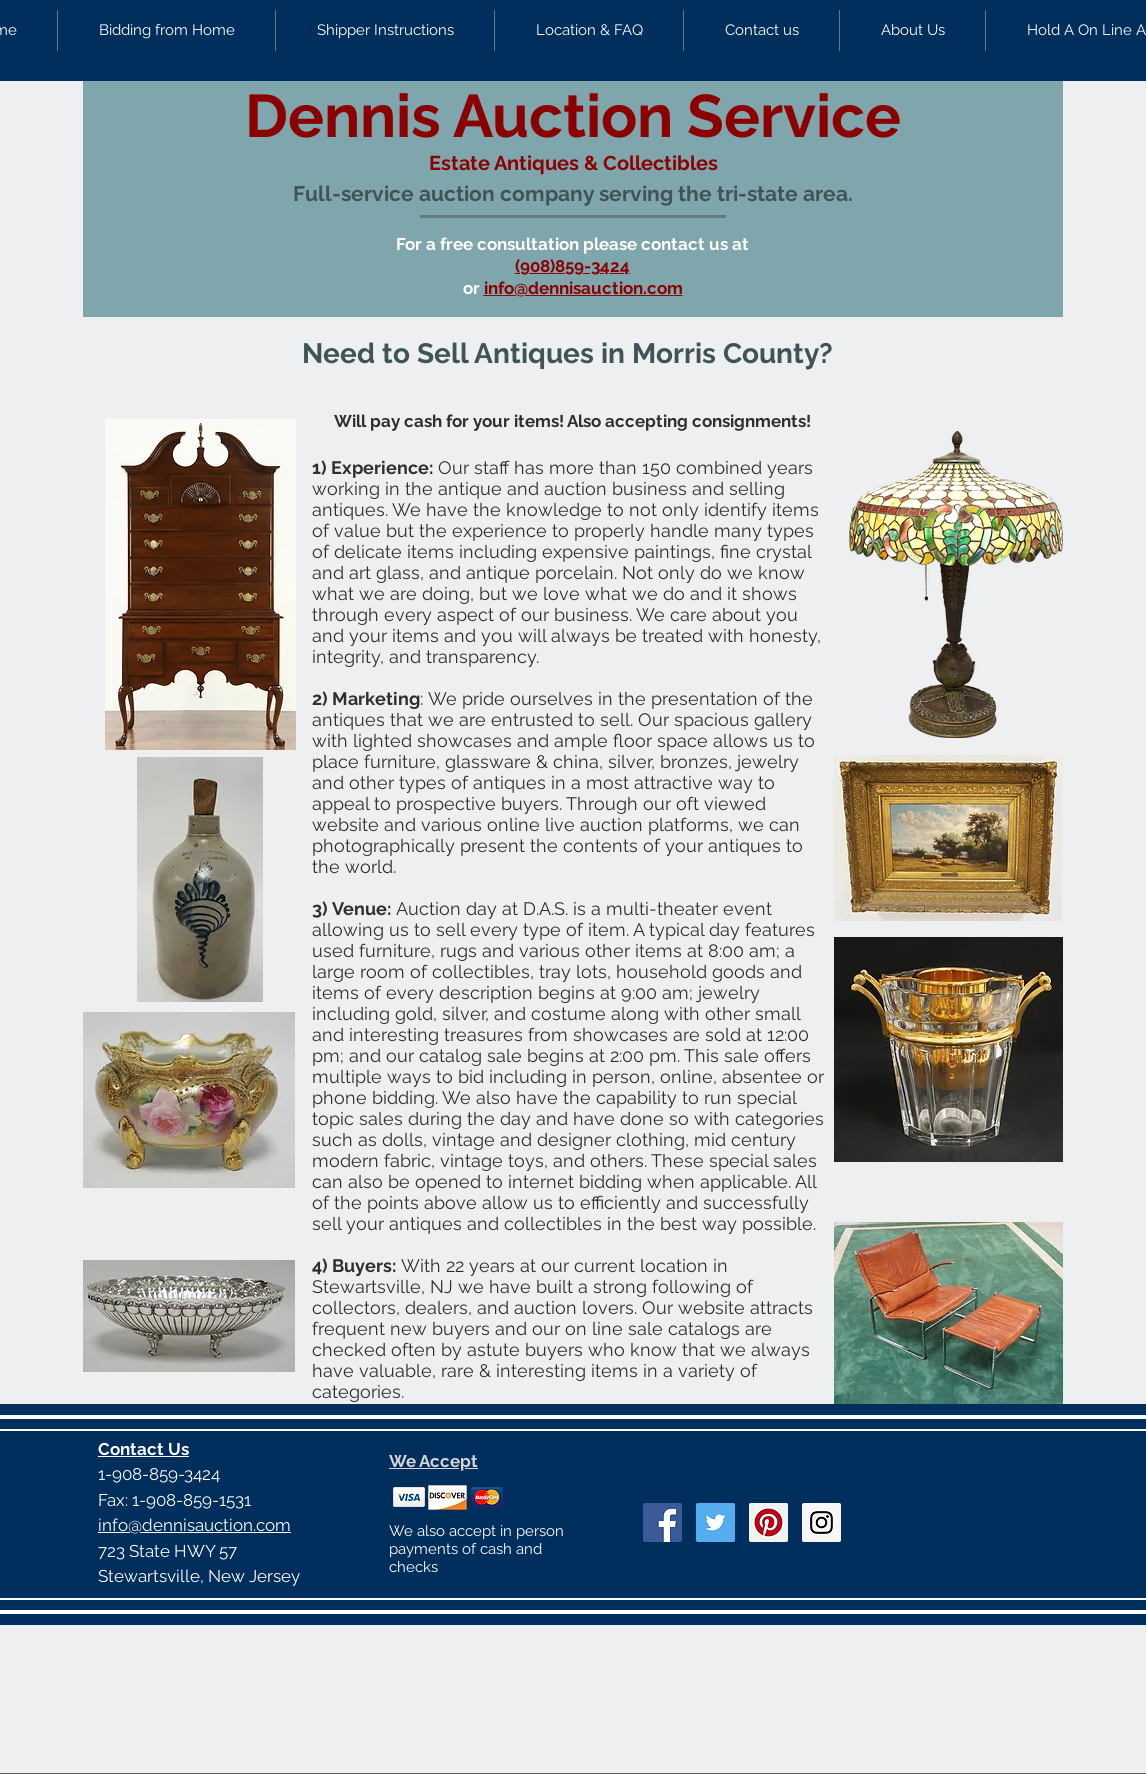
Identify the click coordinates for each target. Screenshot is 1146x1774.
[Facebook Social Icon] (662, 1522)
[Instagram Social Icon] (821, 1522)
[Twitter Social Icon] (715, 1522)
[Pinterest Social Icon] (768, 1522)
